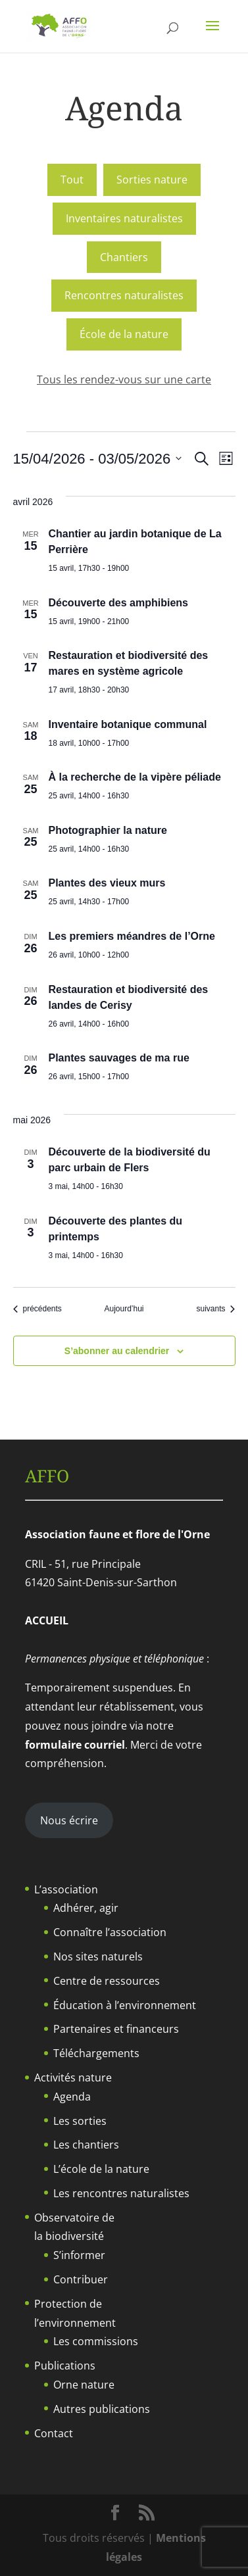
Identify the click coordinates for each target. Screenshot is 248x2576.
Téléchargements (96, 2053)
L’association (66, 1889)
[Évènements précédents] (37, 1309)
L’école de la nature (101, 2169)
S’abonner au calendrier (117, 1351)
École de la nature (124, 334)
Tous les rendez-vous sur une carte (124, 379)
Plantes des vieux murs (107, 882)
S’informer (79, 2255)
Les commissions (95, 2341)
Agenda (72, 2096)
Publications (64, 2365)
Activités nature (73, 2077)
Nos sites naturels (98, 1956)
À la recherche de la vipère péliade (135, 777)
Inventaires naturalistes (124, 218)
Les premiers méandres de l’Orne (132, 936)
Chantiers (124, 257)
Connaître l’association (109, 1932)
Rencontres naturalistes (124, 295)
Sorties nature (151, 179)
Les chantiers (86, 2144)
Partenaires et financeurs (116, 2029)
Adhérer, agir (85, 1908)
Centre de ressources (106, 1981)
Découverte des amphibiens (119, 602)
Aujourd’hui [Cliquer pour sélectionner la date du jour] (123, 1308)
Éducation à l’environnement (124, 2005)
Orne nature (83, 2384)
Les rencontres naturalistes (121, 2193)
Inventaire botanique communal (128, 724)
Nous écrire (69, 1820)
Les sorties (80, 2121)
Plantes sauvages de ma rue (119, 1057)
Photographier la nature (108, 830)
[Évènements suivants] (215, 1309)
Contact (53, 2433)
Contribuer (80, 2279)
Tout (72, 179)
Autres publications (101, 2409)
